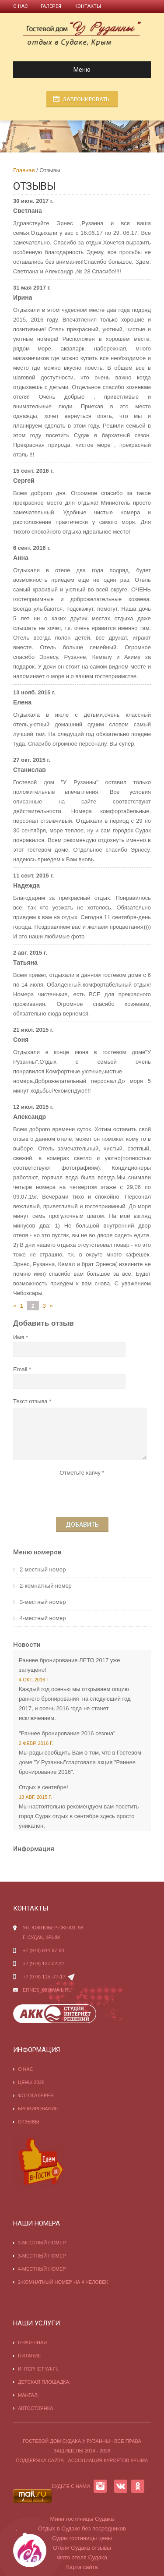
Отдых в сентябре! (43, 1787)
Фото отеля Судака (82, 2557)
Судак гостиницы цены (82, 2538)
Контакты (87, 6)
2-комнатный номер (46, 1585)
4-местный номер (43, 1618)
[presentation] (82, 1495)
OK (137, 2486)
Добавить (82, 1524)
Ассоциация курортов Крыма (108, 2460)
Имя (18, 1337)
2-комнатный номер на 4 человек (63, 2282)
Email (20, 1369)
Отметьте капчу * (81, 1472)
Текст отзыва (30, 1401)
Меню (55, 69)
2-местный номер (43, 1569)
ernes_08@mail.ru (47, 1989)
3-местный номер (43, 1602)
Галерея (51, 6)
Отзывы (28, 2121)
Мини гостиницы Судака (82, 2519)
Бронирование (38, 2108)
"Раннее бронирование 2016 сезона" (67, 1733)
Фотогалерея (36, 2095)
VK (120, 2486)
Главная (24, 170)
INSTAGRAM (100, 2486)
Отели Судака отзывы (82, 2547)
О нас (20, 6)
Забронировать (86, 99)
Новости (27, 1645)
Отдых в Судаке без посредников (82, 2528)
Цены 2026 (31, 2082)
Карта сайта (82, 2567)
